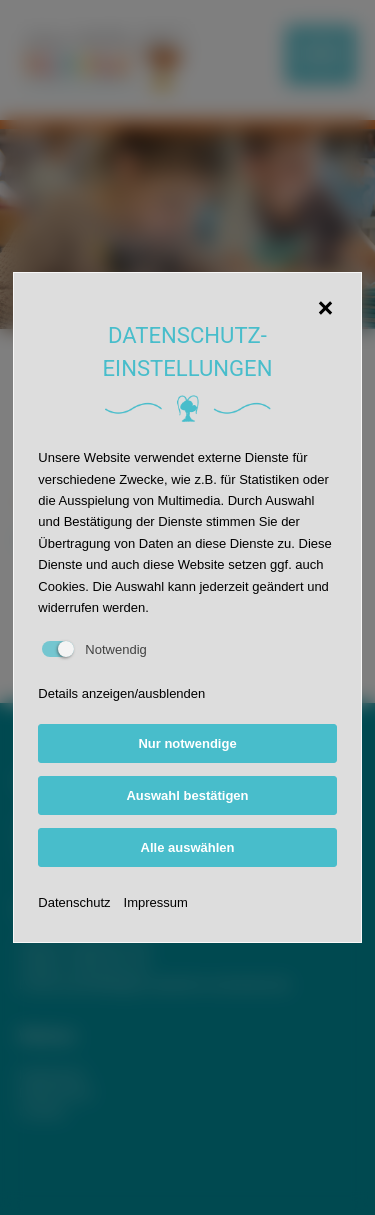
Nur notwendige (187, 743)
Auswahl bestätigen (187, 795)
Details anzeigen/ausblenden (121, 693)
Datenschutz (74, 902)
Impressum (156, 902)
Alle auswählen (188, 847)
